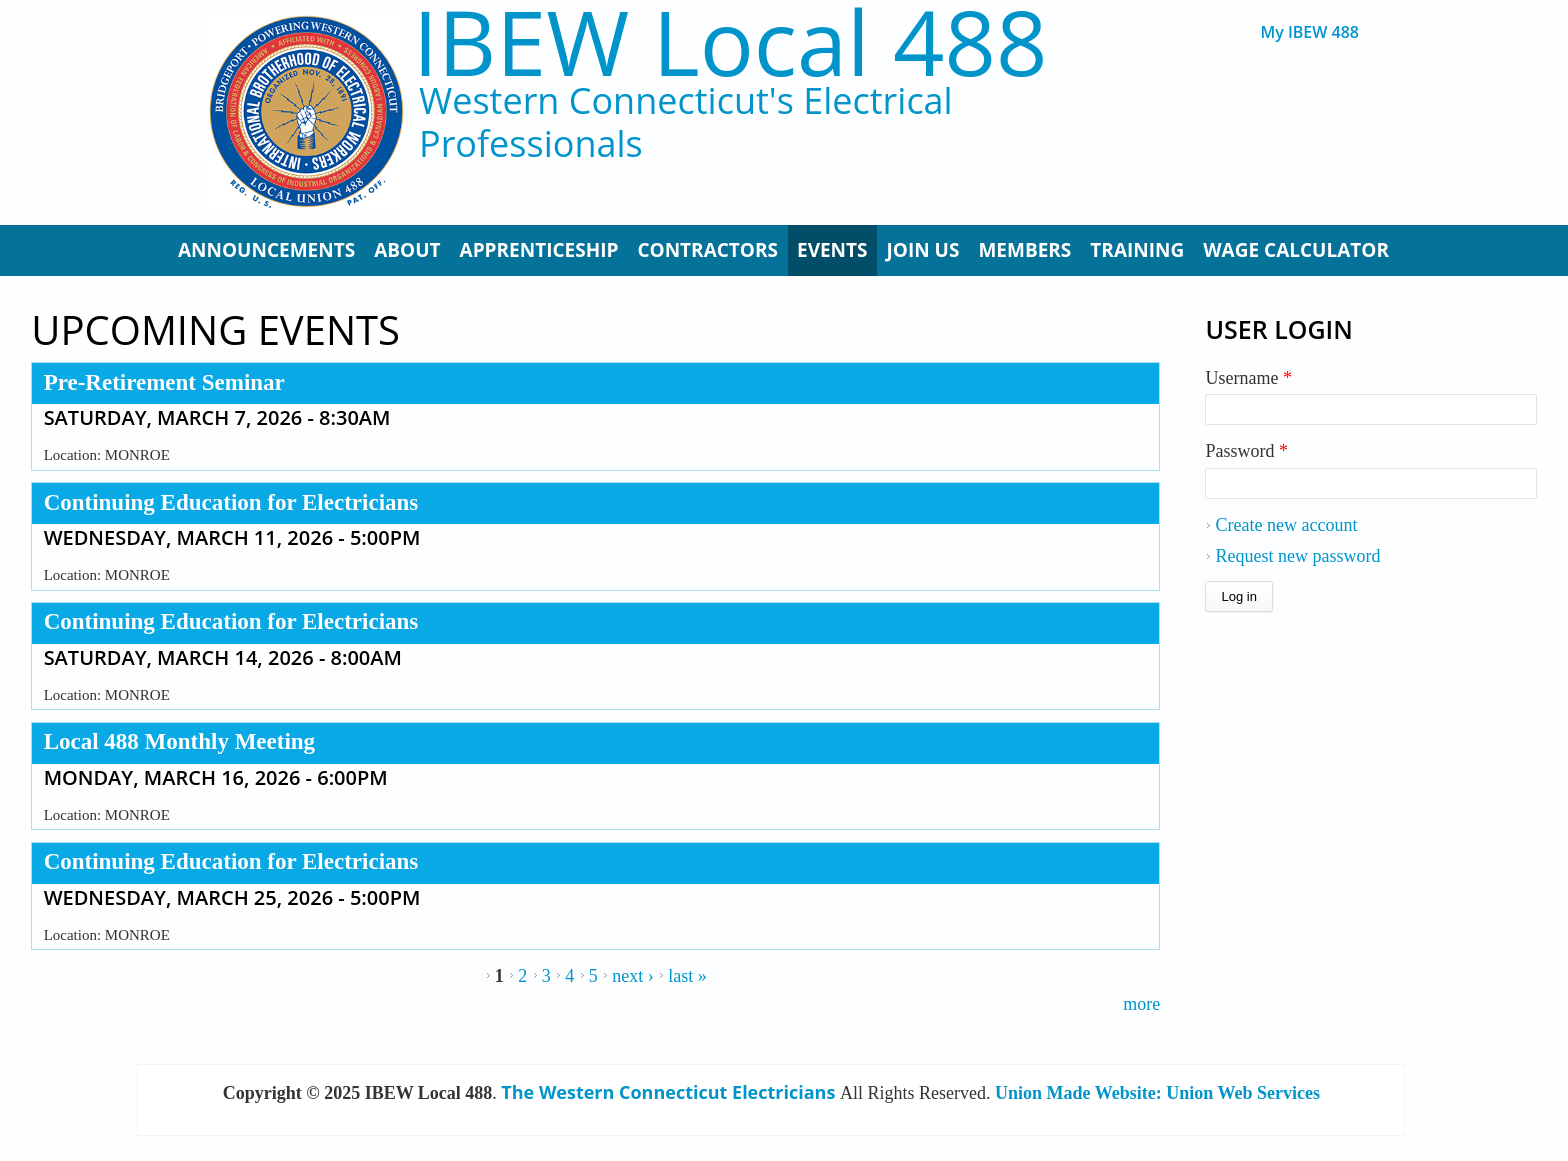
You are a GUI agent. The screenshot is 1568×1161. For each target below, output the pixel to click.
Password (1246, 451)
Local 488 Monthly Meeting (180, 741)
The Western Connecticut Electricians (668, 1092)
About (407, 250)
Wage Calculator (1296, 250)
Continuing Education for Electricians (231, 502)
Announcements (266, 250)
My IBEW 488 (1309, 32)
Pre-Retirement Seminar (164, 382)
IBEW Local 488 (730, 41)
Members (1024, 250)
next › (632, 976)
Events (832, 250)
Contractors (707, 250)
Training (1137, 250)
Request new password (1297, 556)
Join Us (923, 250)
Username (1248, 378)
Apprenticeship (539, 250)
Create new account (1286, 525)
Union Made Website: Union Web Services (1157, 1093)
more (1141, 1004)
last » (687, 976)
